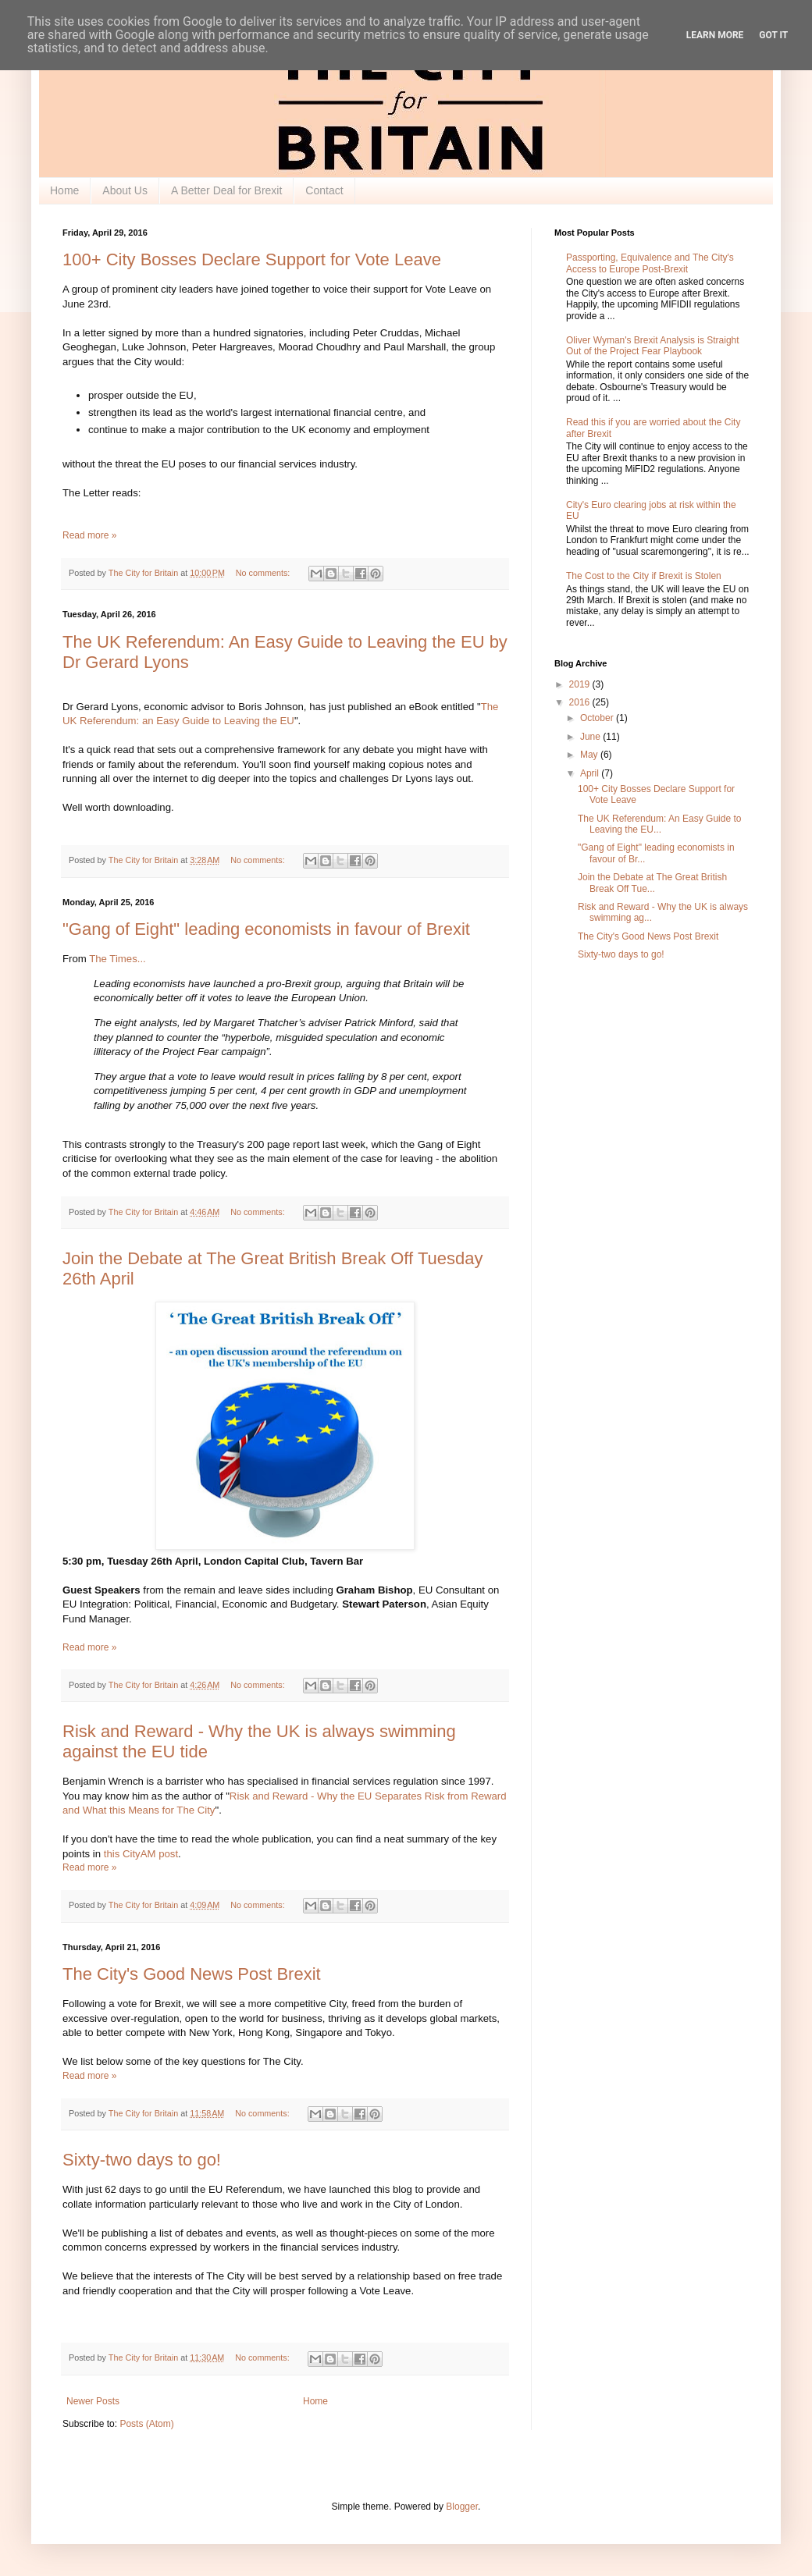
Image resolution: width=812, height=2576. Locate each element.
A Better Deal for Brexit (226, 190)
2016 (581, 702)
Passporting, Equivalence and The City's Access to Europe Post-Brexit (650, 263)
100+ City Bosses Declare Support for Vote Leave (251, 259)
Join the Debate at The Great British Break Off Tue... (652, 883)
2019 (581, 684)
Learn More (715, 35)
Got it (773, 35)
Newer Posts (92, 2401)
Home (64, 190)
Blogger (462, 2506)
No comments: (264, 572)
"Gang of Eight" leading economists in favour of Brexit (266, 929)
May (590, 754)
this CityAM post (141, 1854)
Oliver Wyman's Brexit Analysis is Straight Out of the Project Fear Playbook (652, 346)
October (598, 717)
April (590, 773)
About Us (125, 190)
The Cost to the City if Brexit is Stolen (643, 575)
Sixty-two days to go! (141, 2159)
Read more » (89, 535)
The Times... (117, 959)
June (591, 736)
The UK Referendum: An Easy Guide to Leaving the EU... (659, 824)
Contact (324, 190)
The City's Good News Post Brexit (191, 1974)
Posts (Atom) (146, 2423)
